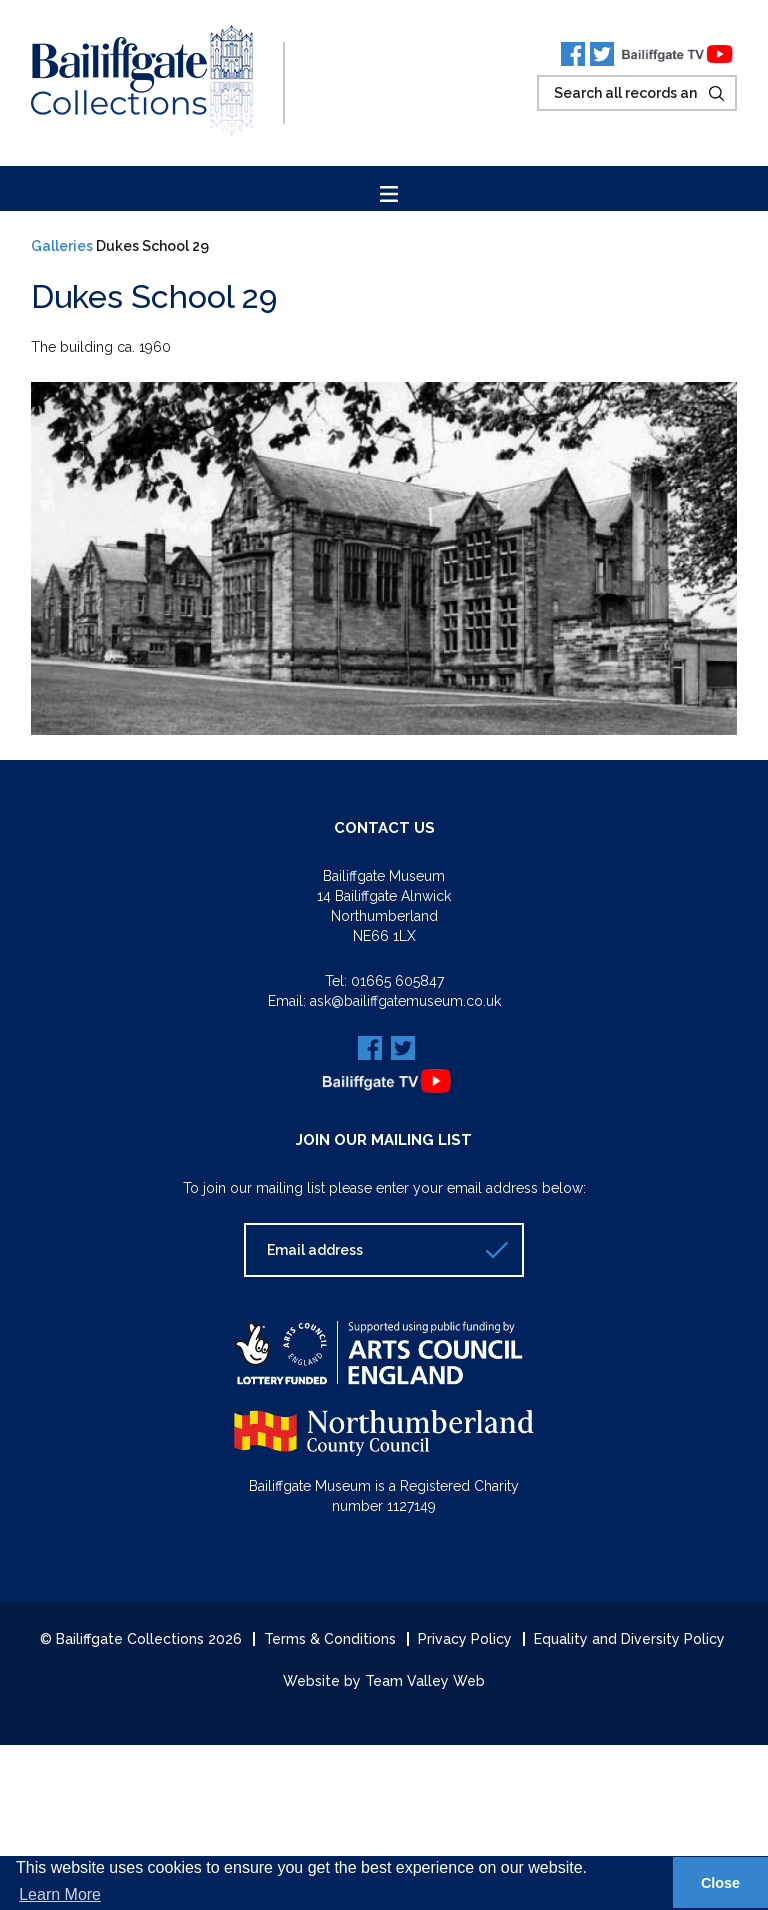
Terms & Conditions (330, 1639)
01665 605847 (397, 981)
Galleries (62, 246)
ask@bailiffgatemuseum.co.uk (405, 1001)
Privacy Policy (465, 1639)
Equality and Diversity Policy (629, 1639)
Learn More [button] (60, 1894)
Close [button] (720, 1883)
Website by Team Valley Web (384, 1681)
